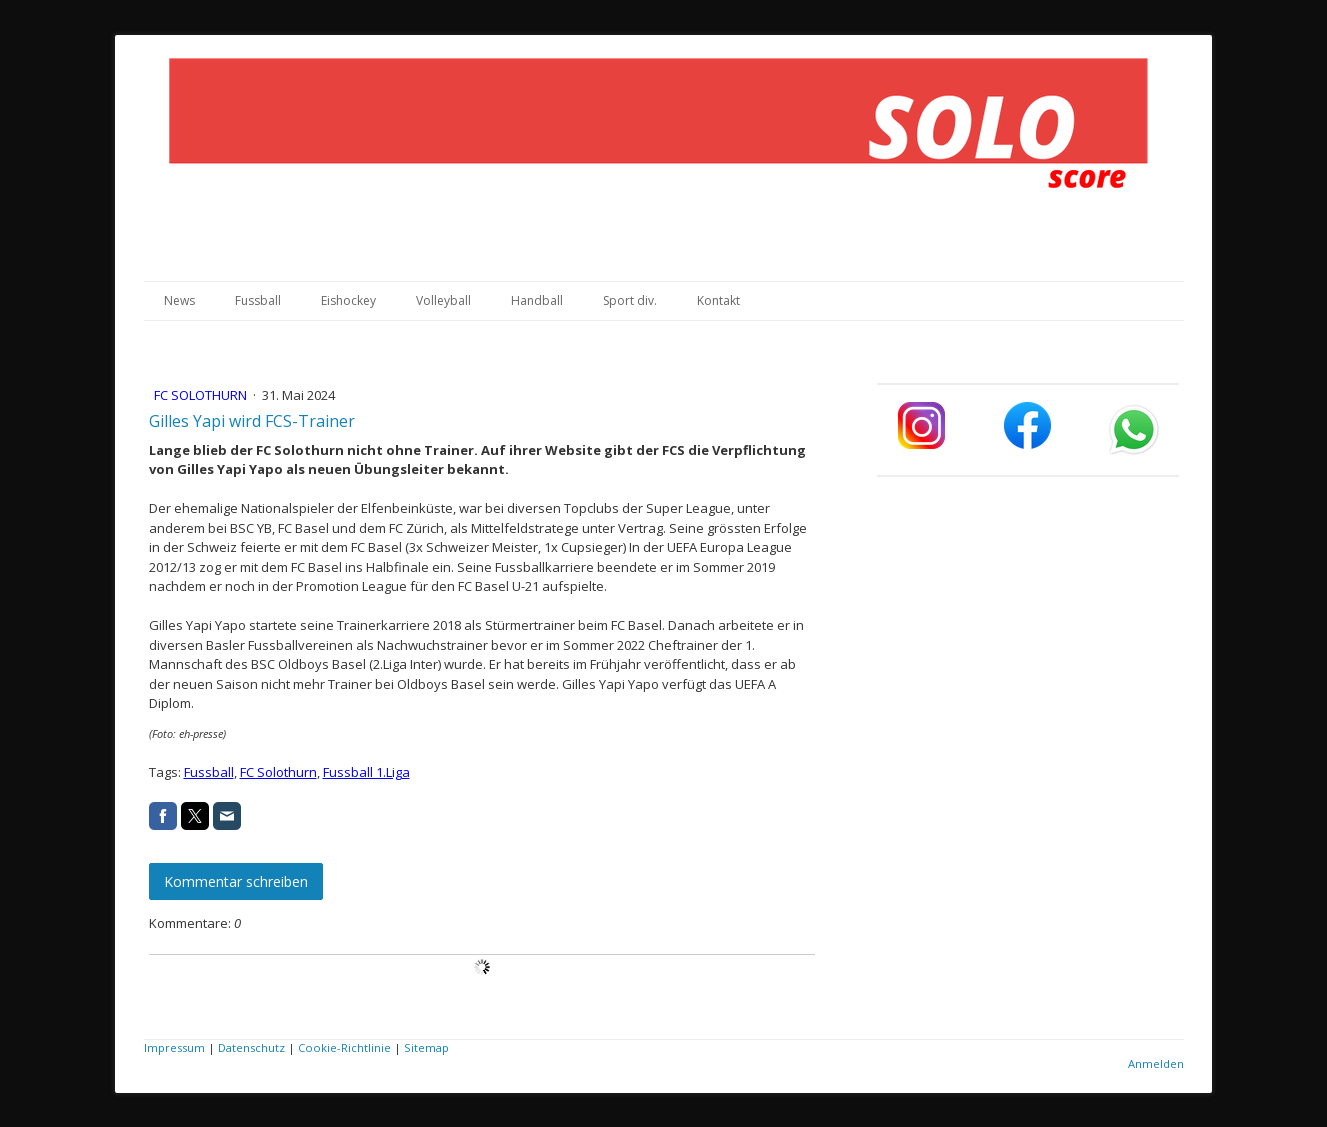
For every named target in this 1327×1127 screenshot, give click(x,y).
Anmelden (1156, 1063)
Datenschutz (251, 1047)
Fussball (258, 300)
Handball (537, 300)
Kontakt (718, 300)
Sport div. (630, 300)
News (179, 300)
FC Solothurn (202, 395)
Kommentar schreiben (236, 881)
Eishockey (348, 300)
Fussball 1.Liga (366, 772)
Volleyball (443, 300)
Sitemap (426, 1047)
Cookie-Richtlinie (344, 1047)
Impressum (174, 1047)
